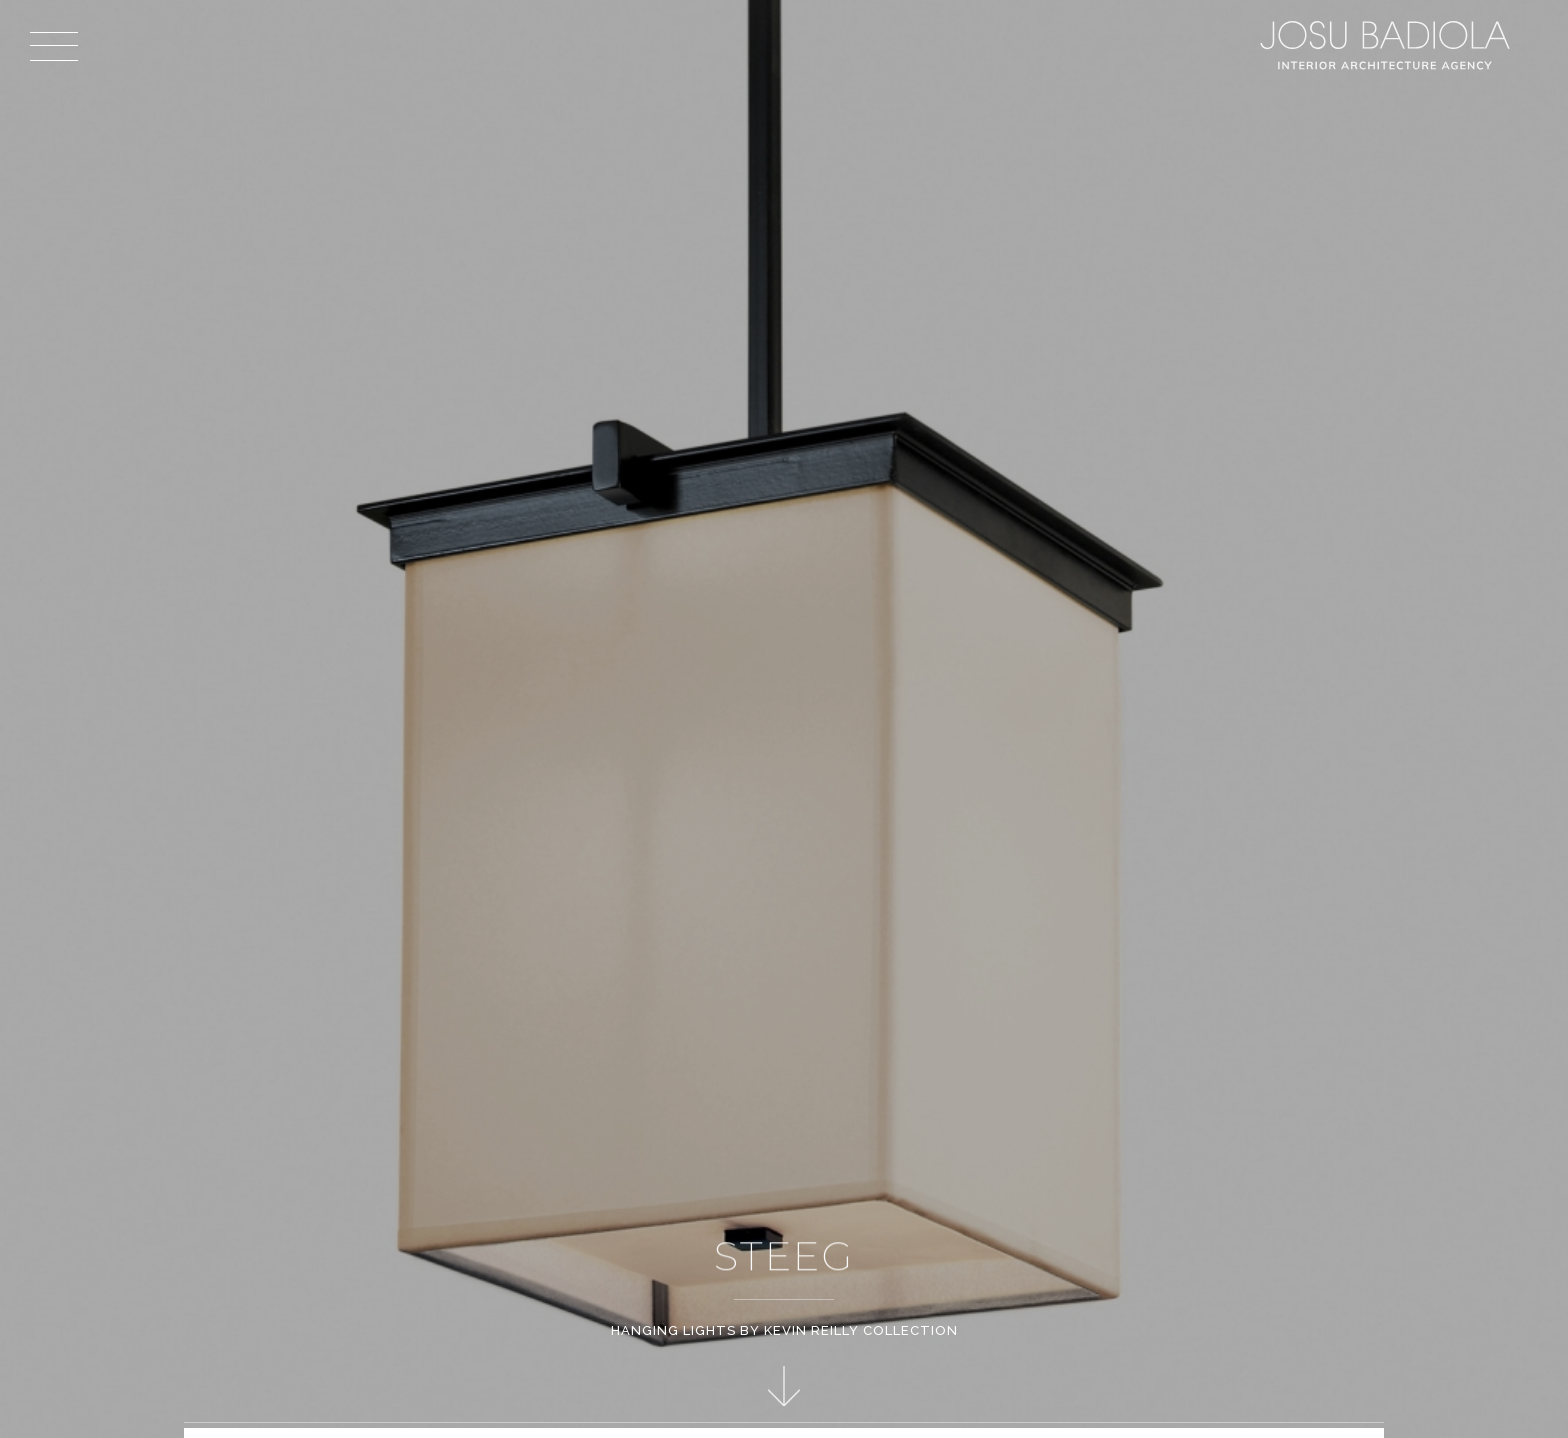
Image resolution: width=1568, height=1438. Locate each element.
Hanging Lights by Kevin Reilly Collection (784, 1330)
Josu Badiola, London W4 (1388, 45)
